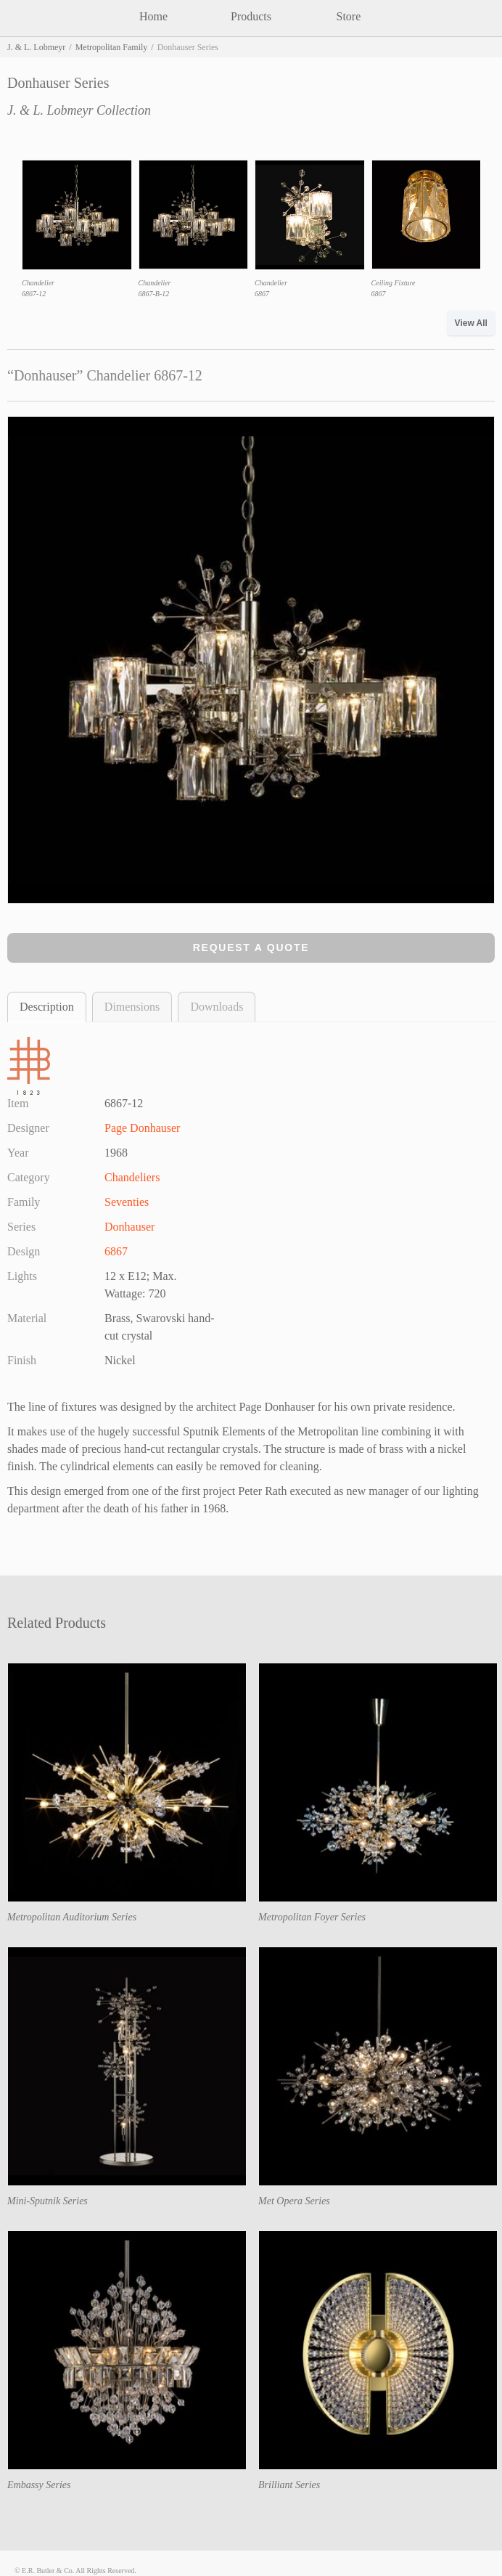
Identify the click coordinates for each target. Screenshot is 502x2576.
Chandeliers (132, 1177)
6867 (116, 1251)
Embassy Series (39, 2484)
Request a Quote (251, 947)
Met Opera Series (294, 2201)
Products (251, 16)
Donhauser (129, 1226)
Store (349, 16)
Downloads (216, 1006)
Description (47, 1006)
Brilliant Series (289, 2484)
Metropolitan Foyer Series (312, 1917)
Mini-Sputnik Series (47, 2201)
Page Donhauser (142, 1128)
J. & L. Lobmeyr (36, 47)
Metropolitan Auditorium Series (71, 1917)
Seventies (126, 1202)
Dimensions (132, 1006)
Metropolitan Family (111, 47)
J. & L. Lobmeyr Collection (79, 110)
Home (153, 16)
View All (471, 323)
